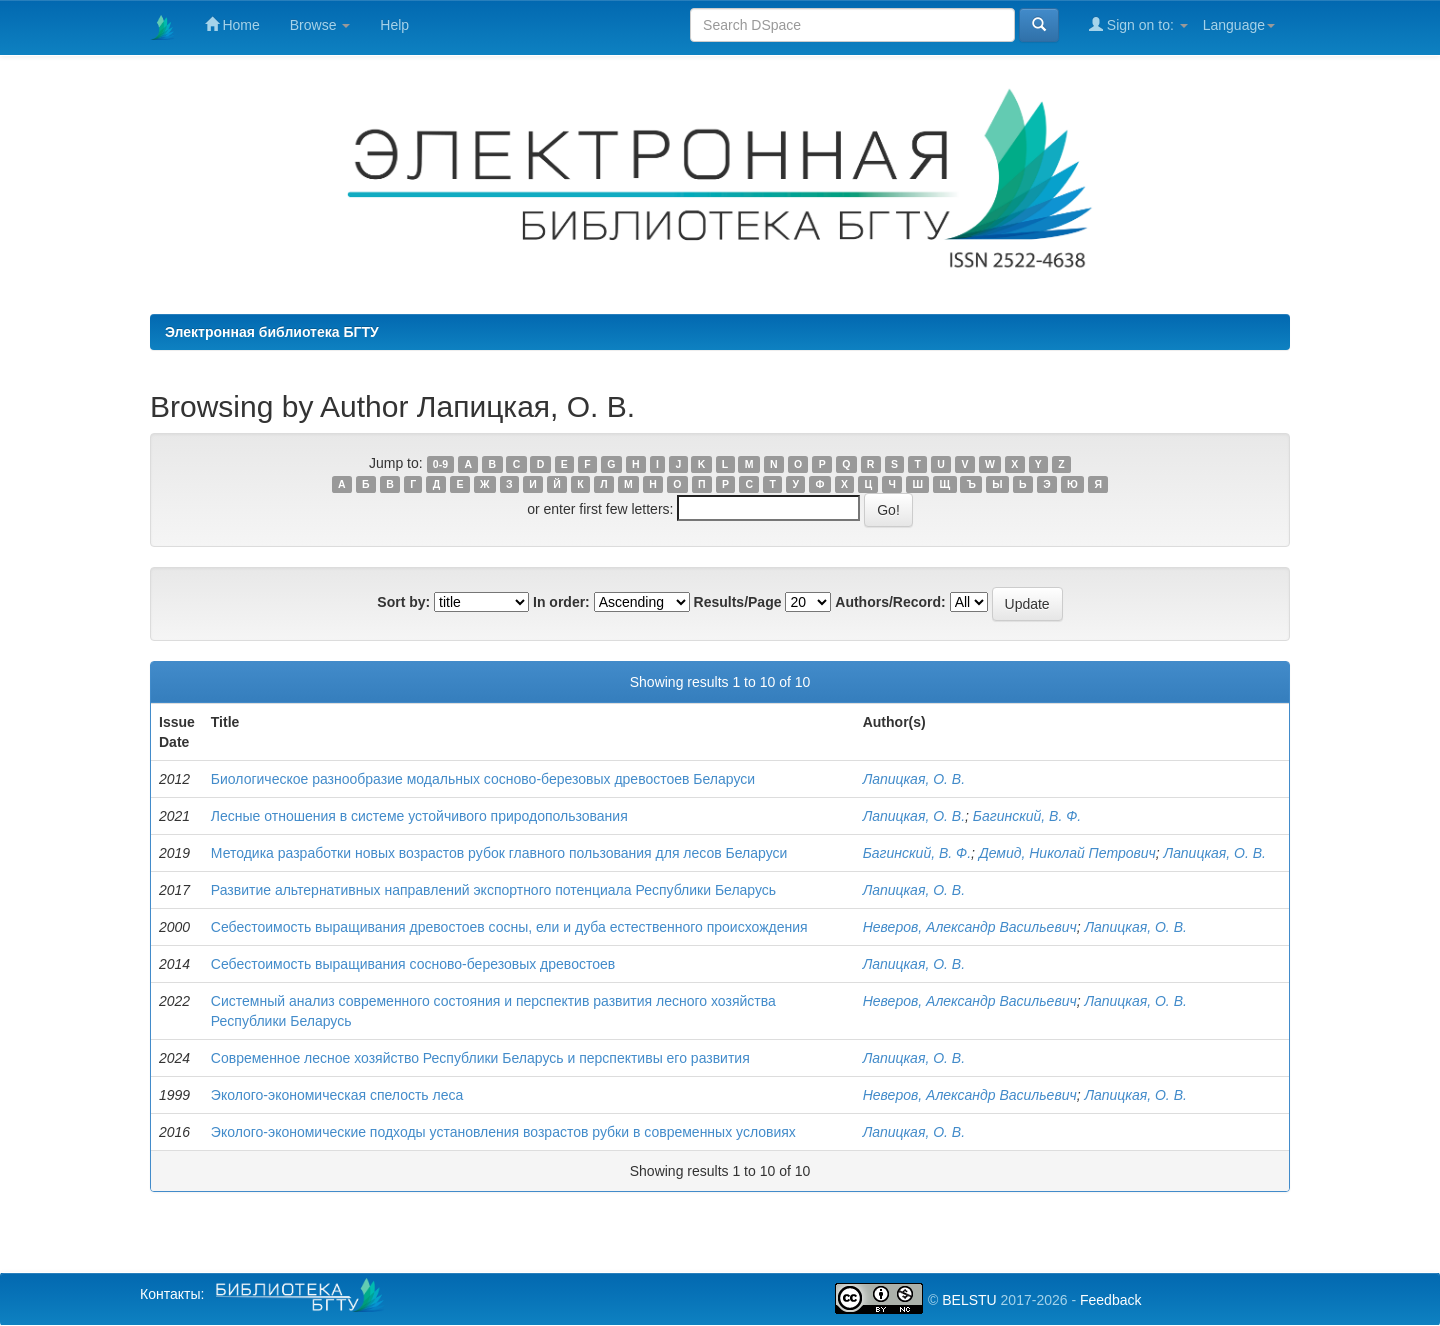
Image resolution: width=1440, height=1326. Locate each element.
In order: (561, 602)
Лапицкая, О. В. (914, 779)
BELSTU (969, 1300)
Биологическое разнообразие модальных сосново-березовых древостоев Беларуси (483, 779)
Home (232, 24)
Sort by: (403, 602)
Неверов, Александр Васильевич (970, 927)
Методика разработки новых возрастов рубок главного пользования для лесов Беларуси (499, 853)
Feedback (1110, 1300)
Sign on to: (1138, 24)
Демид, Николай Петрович (1067, 853)
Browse (320, 25)
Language (1239, 25)
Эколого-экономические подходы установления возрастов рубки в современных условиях (503, 1132)
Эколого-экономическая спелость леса (337, 1095)
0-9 (440, 464)
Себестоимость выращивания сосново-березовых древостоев (413, 964)
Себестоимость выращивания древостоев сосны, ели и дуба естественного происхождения (509, 927)
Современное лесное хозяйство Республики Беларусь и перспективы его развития (480, 1058)
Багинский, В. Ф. (1027, 816)
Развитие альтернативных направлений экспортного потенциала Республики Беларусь (493, 890)
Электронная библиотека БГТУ (272, 332)
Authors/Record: (890, 602)
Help (394, 25)
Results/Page (738, 602)
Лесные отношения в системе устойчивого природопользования (419, 816)
